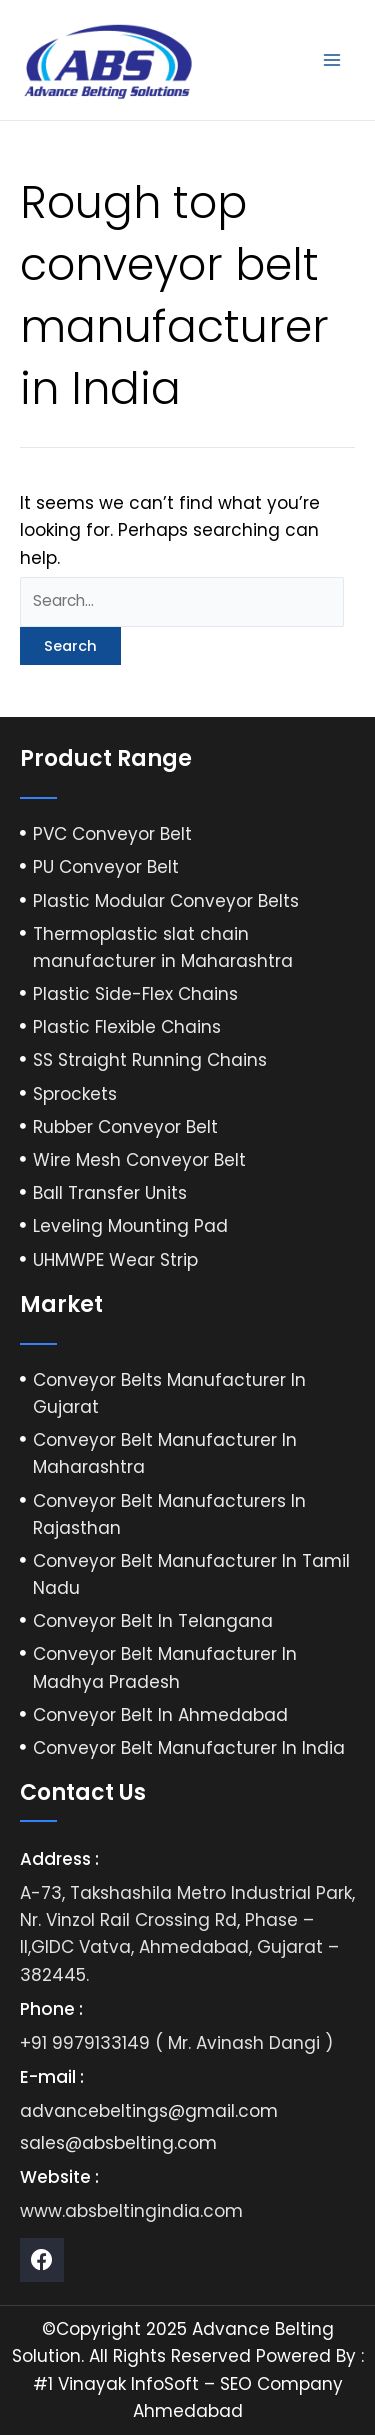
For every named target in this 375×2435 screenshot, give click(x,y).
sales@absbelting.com (118, 2143)
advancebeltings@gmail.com (149, 2111)
